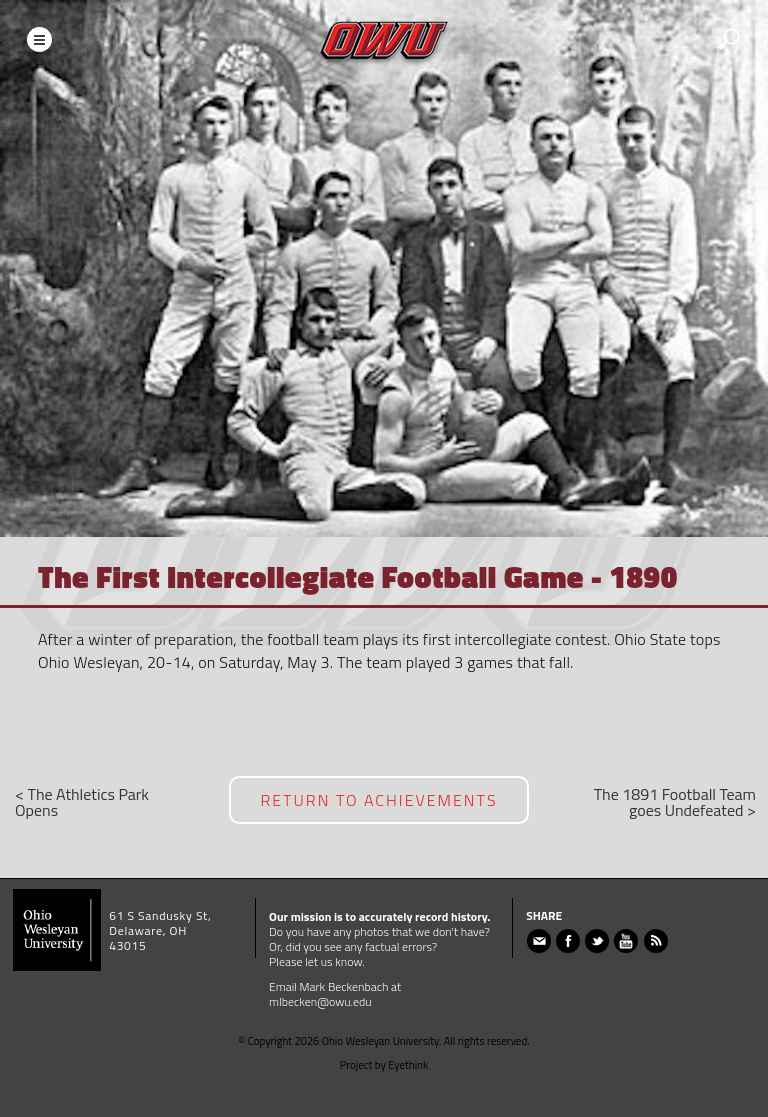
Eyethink (408, 1065)
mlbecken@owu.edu (320, 1001)
